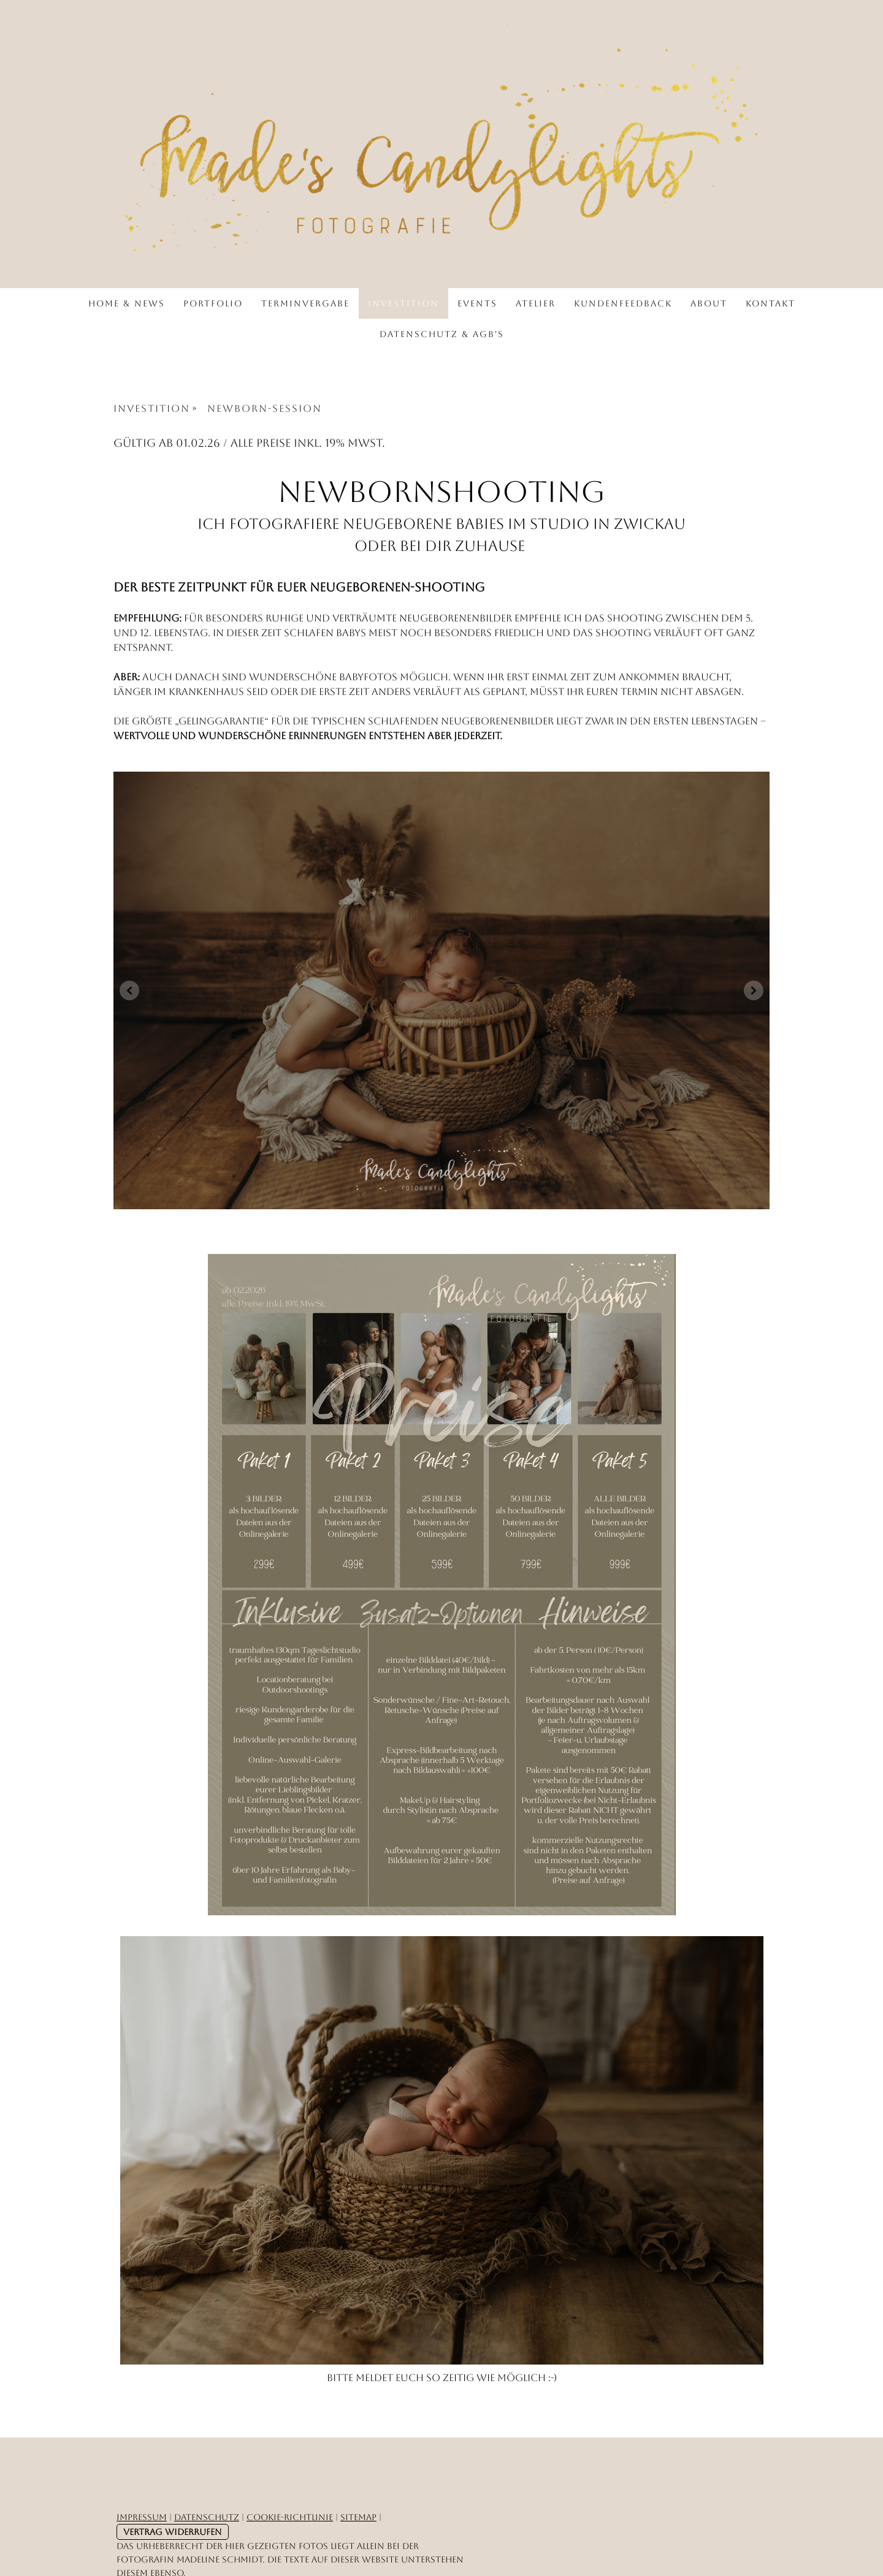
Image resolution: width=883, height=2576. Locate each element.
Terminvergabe (305, 303)
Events (477, 303)
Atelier (536, 303)
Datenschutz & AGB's (442, 334)
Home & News (126, 303)
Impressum (142, 2517)
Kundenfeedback (623, 303)
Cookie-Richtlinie (290, 2517)
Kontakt (770, 303)
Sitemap (358, 2517)
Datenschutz (206, 2517)
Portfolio (213, 303)
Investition (403, 303)
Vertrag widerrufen (172, 2532)
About (708, 303)
